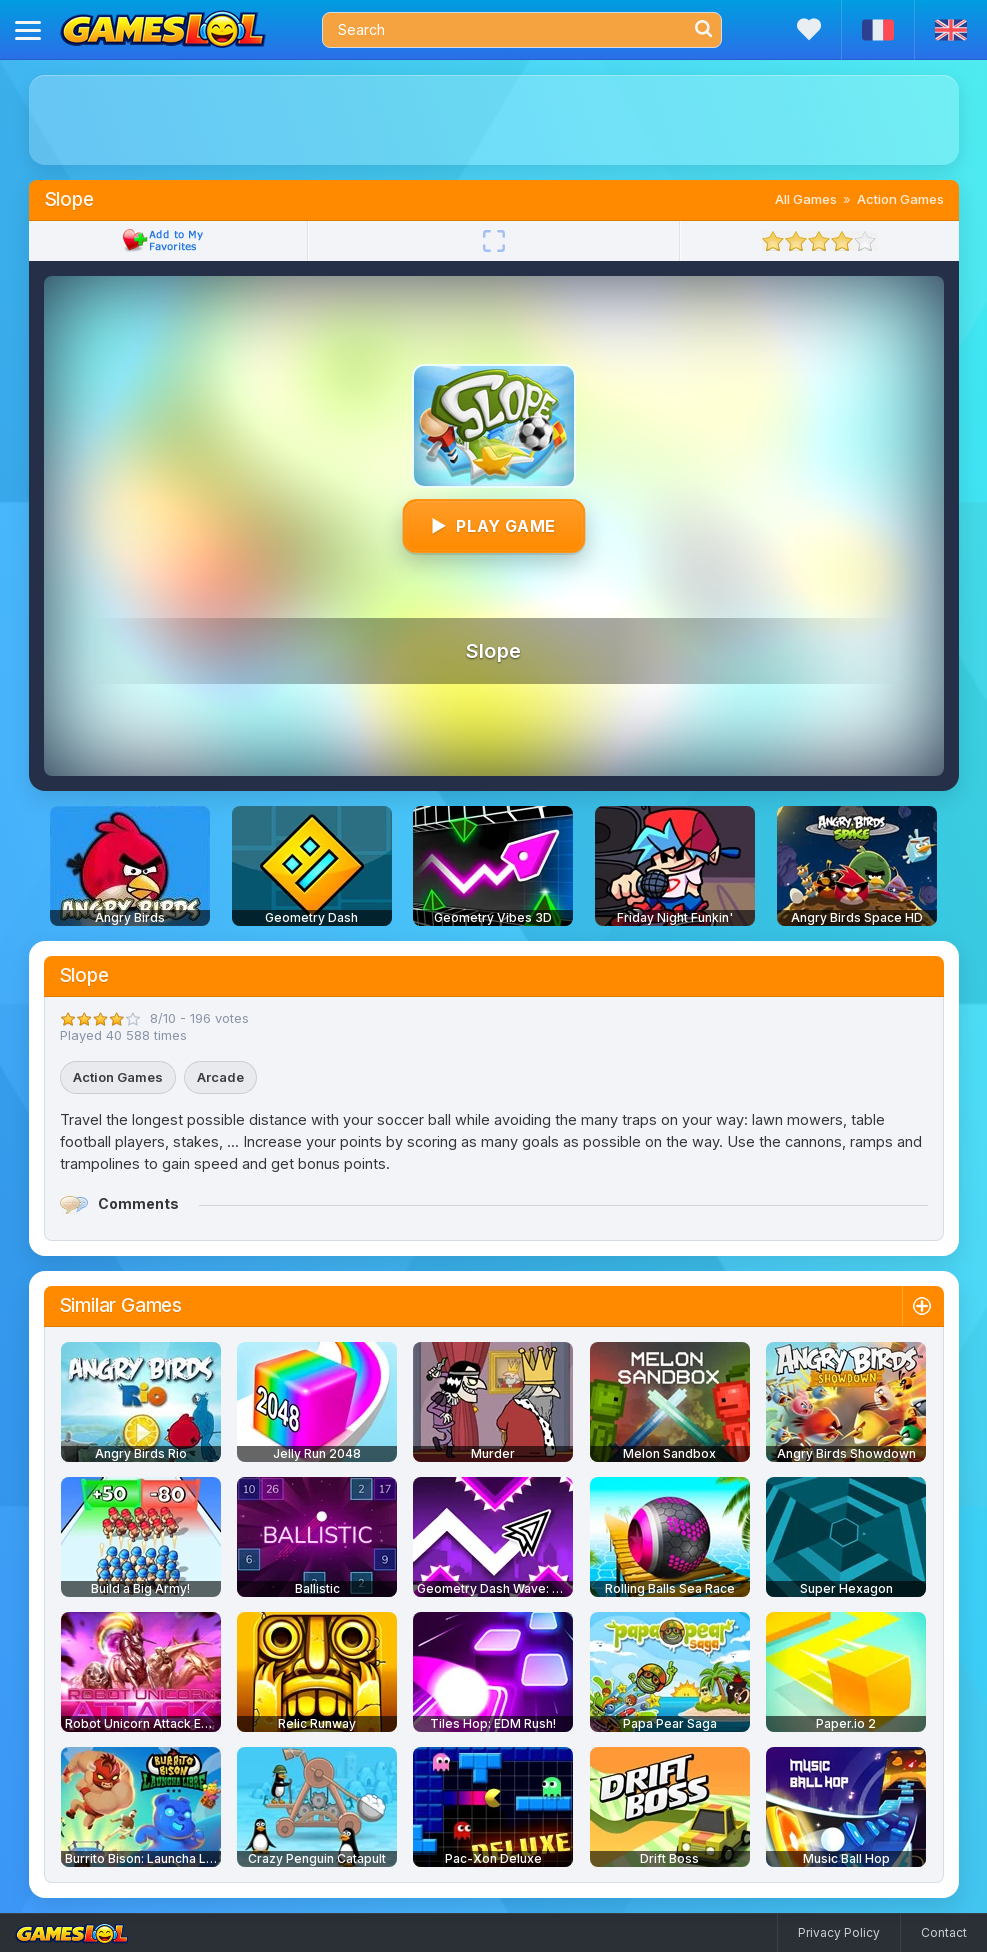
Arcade (220, 1077)
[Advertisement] (494, 120)
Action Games (900, 199)
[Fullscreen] (494, 241)
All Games (806, 199)
